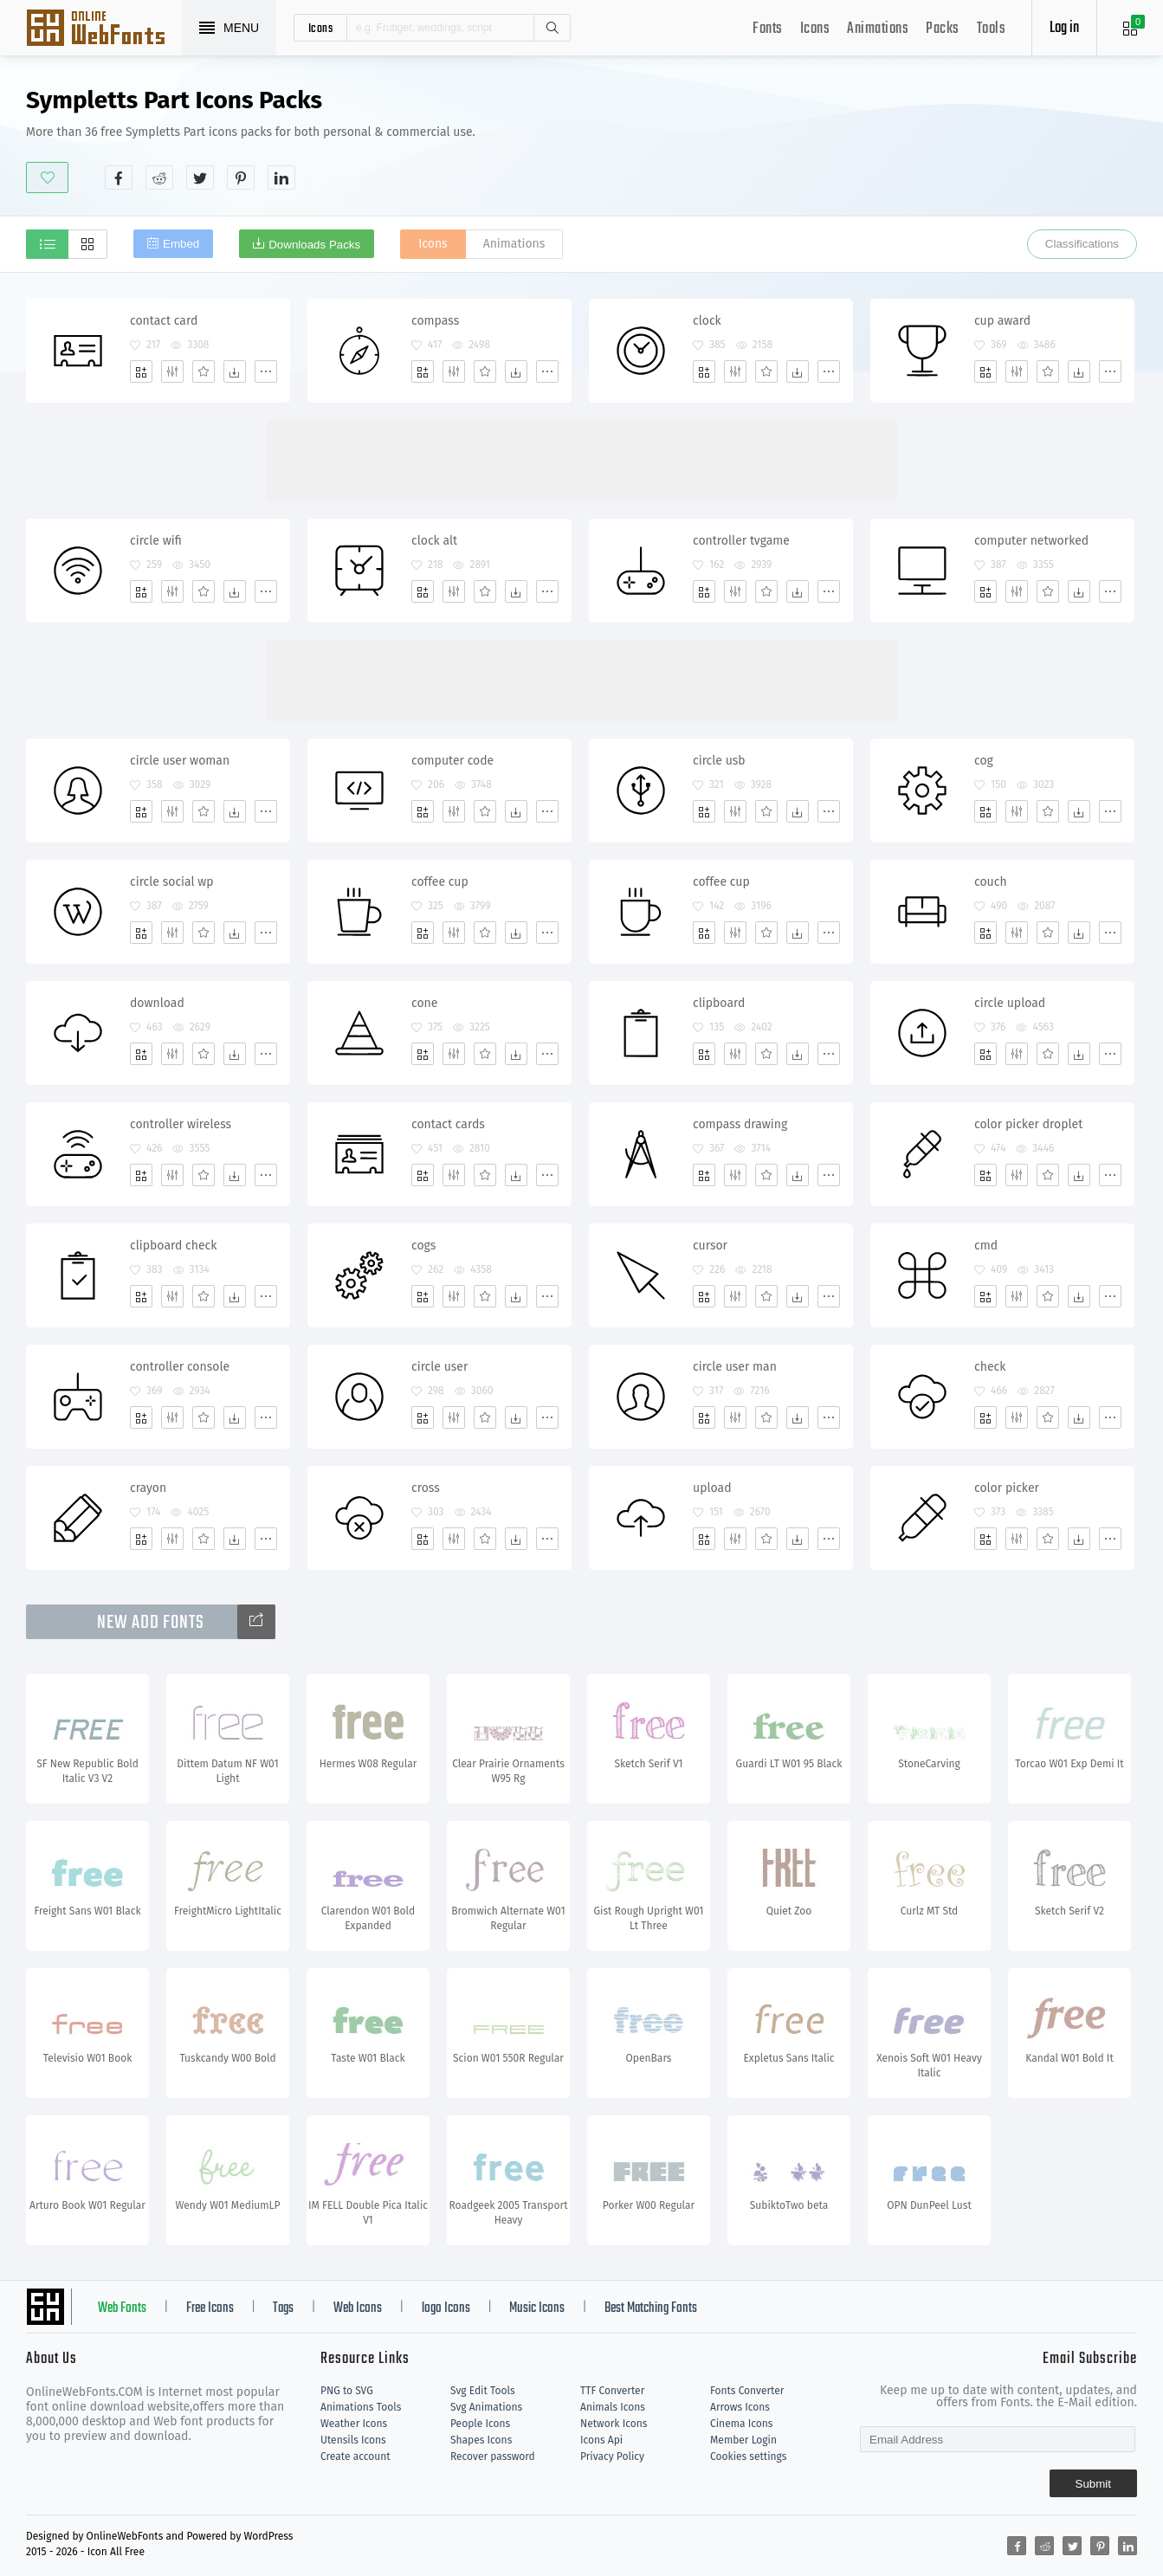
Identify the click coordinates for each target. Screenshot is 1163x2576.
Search (551, 28)
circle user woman (179, 760)
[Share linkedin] (281, 177)
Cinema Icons (741, 2424)
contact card (163, 320)
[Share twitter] (200, 177)
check (989, 1366)
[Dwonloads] (234, 371)
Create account (355, 2456)
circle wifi (156, 540)
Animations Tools (360, 2407)
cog (983, 760)
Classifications (1082, 243)
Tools (991, 29)
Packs (942, 29)
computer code (452, 760)
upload (712, 1488)
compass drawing (740, 1124)
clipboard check (173, 1245)
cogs (423, 1245)
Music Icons (537, 2308)
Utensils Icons (353, 2440)
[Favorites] (203, 371)
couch (990, 882)
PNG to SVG (346, 2391)
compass (435, 320)
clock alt (434, 540)
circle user (439, 1366)
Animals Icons (612, 2407)
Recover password (492, 2456)
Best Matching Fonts (650, 2308)
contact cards (448, 1124)
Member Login (743, 2440)
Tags (283, 2308)
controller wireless (180, 1124)
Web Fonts (122, 2308)
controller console (179, 1366)
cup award (1002, 320)
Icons (815, 29)
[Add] (141, 371)
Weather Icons (353, 2424)
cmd (986, 1245)
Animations (877, 29)
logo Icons (446, 2308)
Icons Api (601, 2440)
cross (425, 1488)
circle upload (1009, 1003)
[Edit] (172, 371)
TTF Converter (612, 2391)
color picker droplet (1028, 1124)
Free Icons (210, 2308)
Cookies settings (748, 2456)
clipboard (719, 1003)
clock (707, 320)
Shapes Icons (481, 2440)
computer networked (1031, 540)
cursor (710, 1245)
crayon (148, 1488)
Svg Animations (486, 2407)
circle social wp (172, 882)
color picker (1006, 1488)
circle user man (735, 1366)
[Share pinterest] (241, 177)
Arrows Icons (740, 2407)
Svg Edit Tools (482, 2391)
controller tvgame (741, 540)
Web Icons (357, 2308)
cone (424, 1003)
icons (320, 27)
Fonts (768, 29)
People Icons (480, 2424)
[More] (266, 371)
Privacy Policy (612, 2456)
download (157, 1003)
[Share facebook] (118, 177)
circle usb (719, 760)
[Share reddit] (159, 177)
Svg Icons (104, 29)
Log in (1064, 28)
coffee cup (439, 882)
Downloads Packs (314, 244)
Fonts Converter (747, 2391)
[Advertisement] (822, 138)
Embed (181, 243)
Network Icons (613, 2424)
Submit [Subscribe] (1093, 2483)
